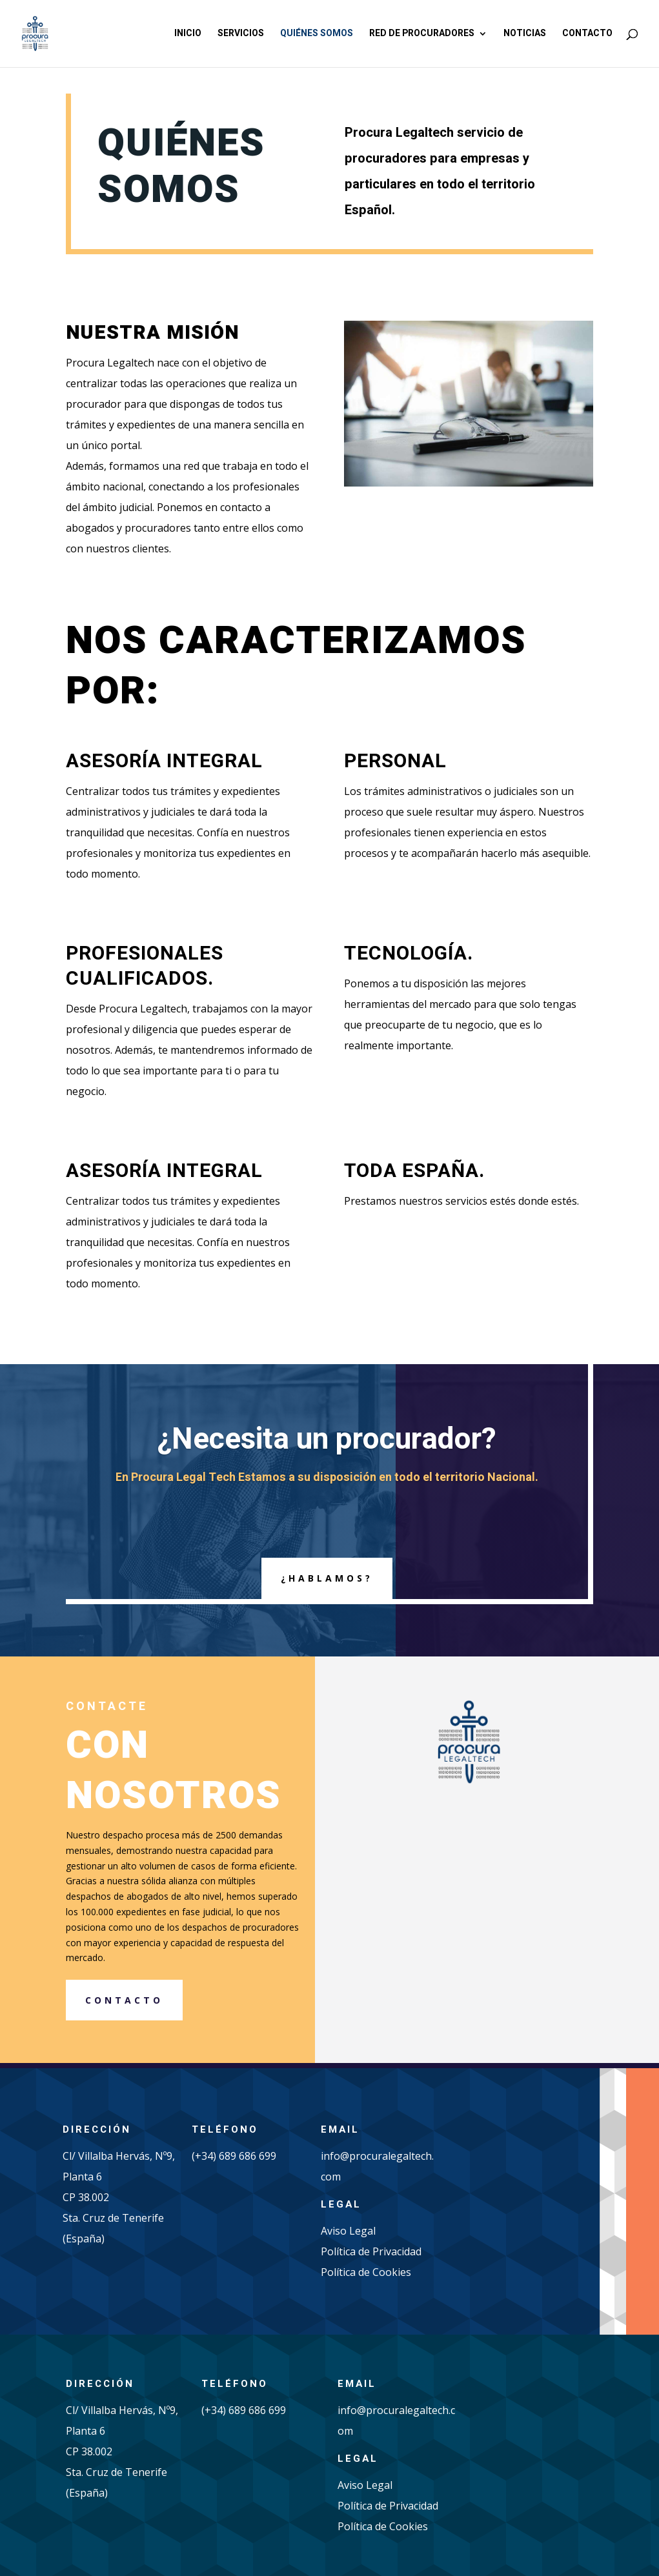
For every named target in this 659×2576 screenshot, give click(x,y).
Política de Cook (359, 2272)
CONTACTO (124, 2000)
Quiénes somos (316, 34)
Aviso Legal (348, 2231)
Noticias (524, 34)
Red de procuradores (421, 34)
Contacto (587, 34)
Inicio (187, 34)
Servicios (241, 34)
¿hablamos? (327, 1578)
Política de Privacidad (371, 2251)
